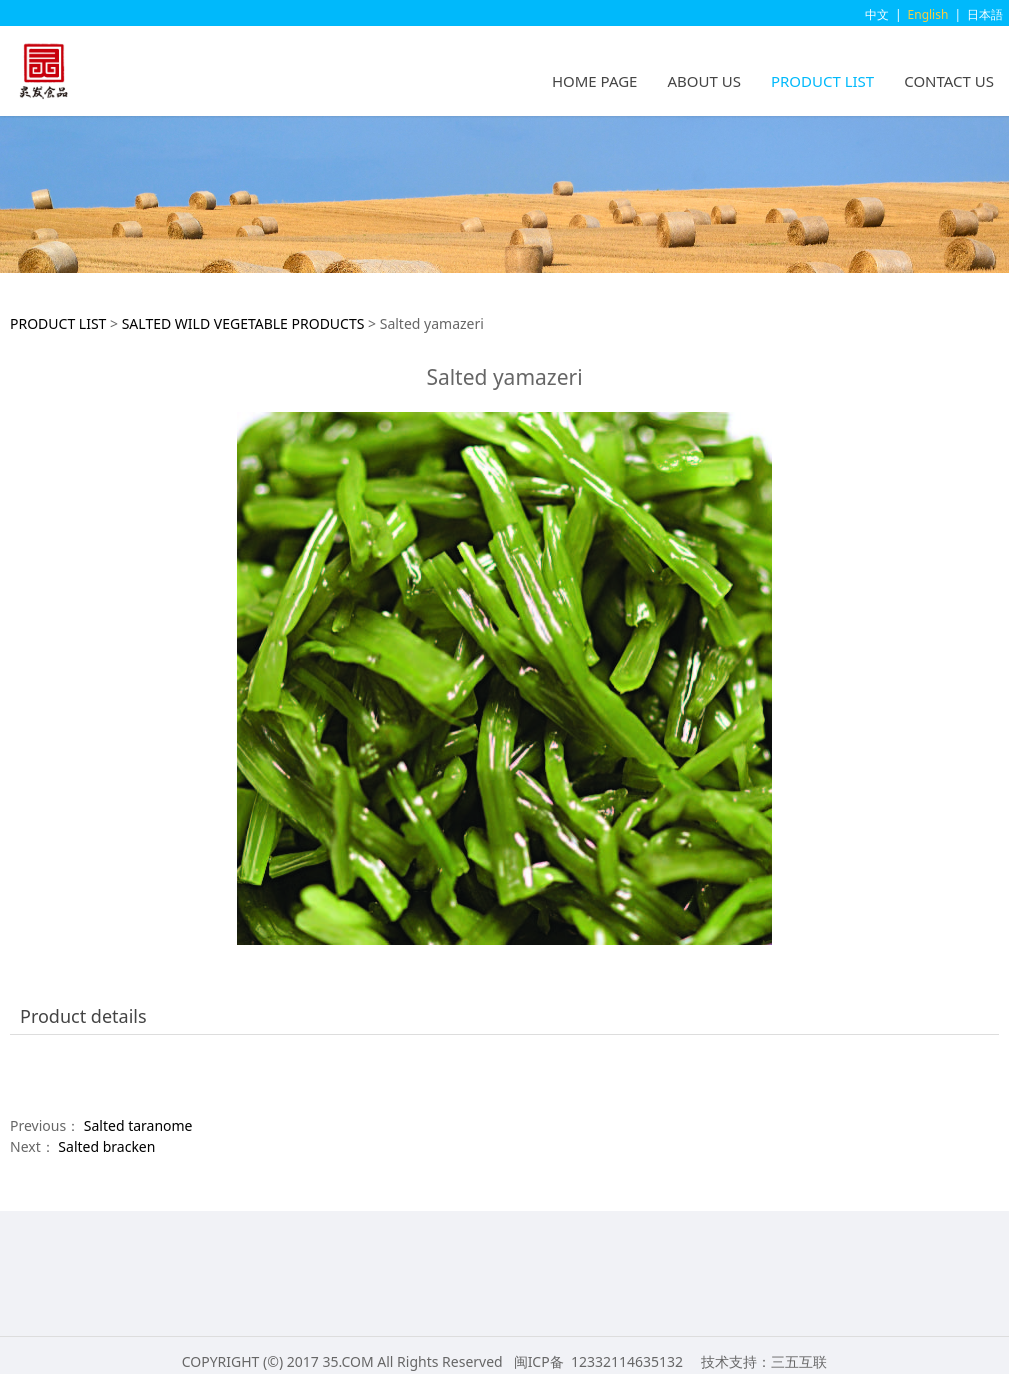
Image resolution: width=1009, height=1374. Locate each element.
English (928, 14)
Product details (83, 1016)
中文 (877, 14)
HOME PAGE (595, 81)
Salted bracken (106, 1146)
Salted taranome (138, 1125)
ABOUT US (703, 81)
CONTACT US (949, 81)
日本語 (985, 14)
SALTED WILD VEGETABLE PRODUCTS (243, 323)
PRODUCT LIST (822, 81)
